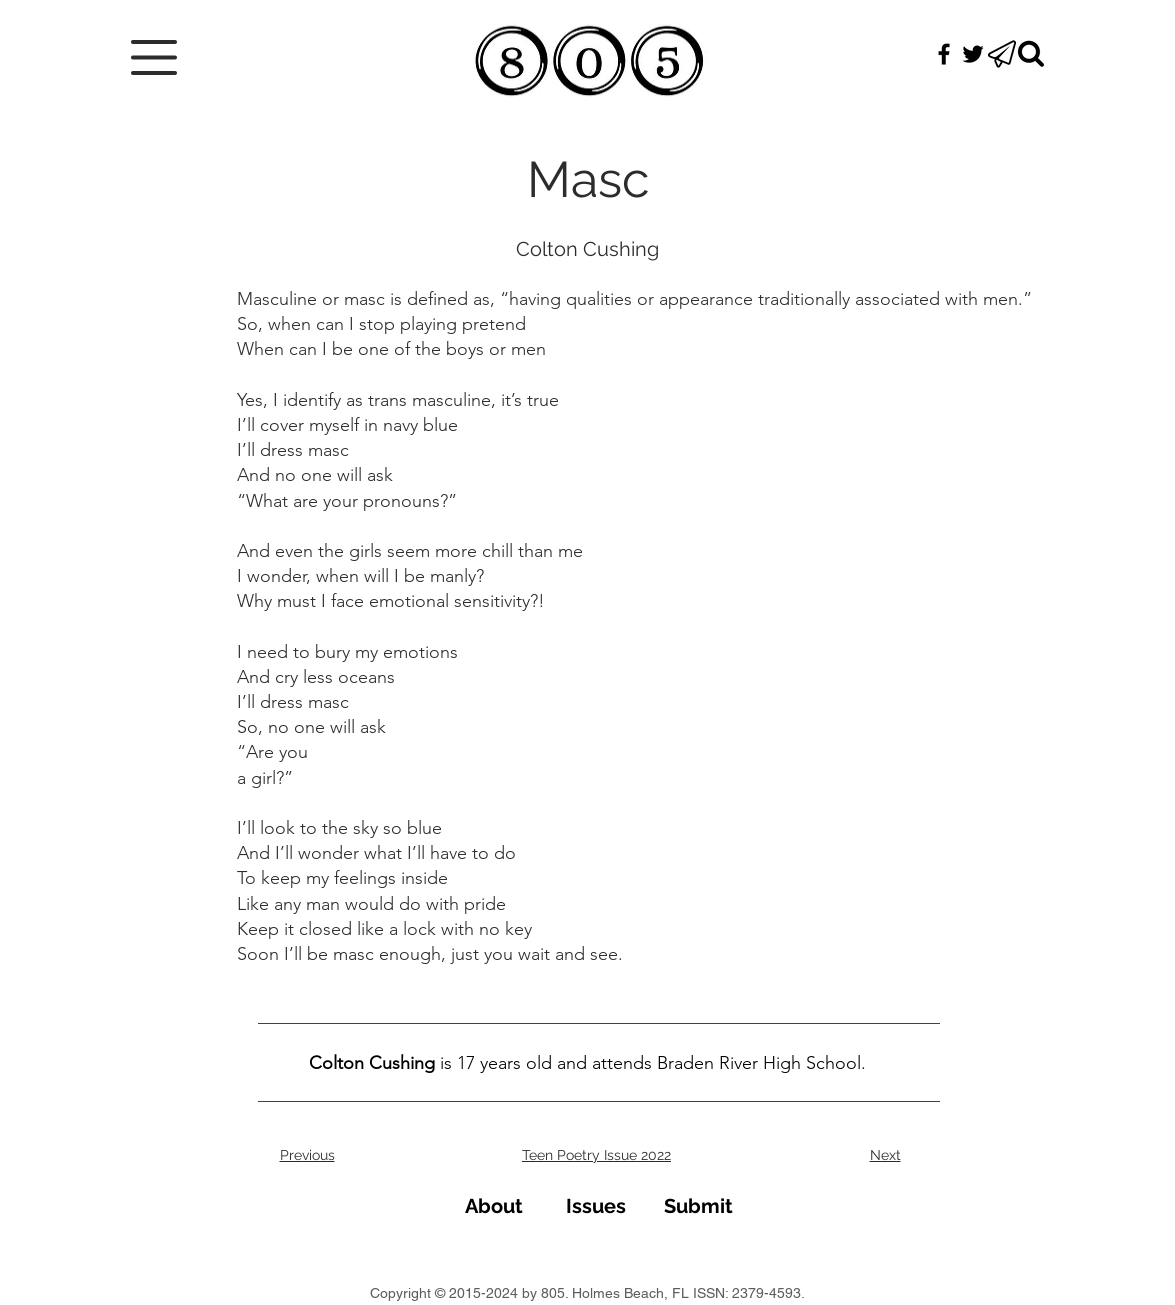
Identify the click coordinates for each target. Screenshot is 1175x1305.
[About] (494, 1205)
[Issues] (596, 1205)
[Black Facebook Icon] (944, 54)
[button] (154, 57)
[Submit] (699, 1205)
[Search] (1031, 54)
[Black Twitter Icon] (973, 54)
